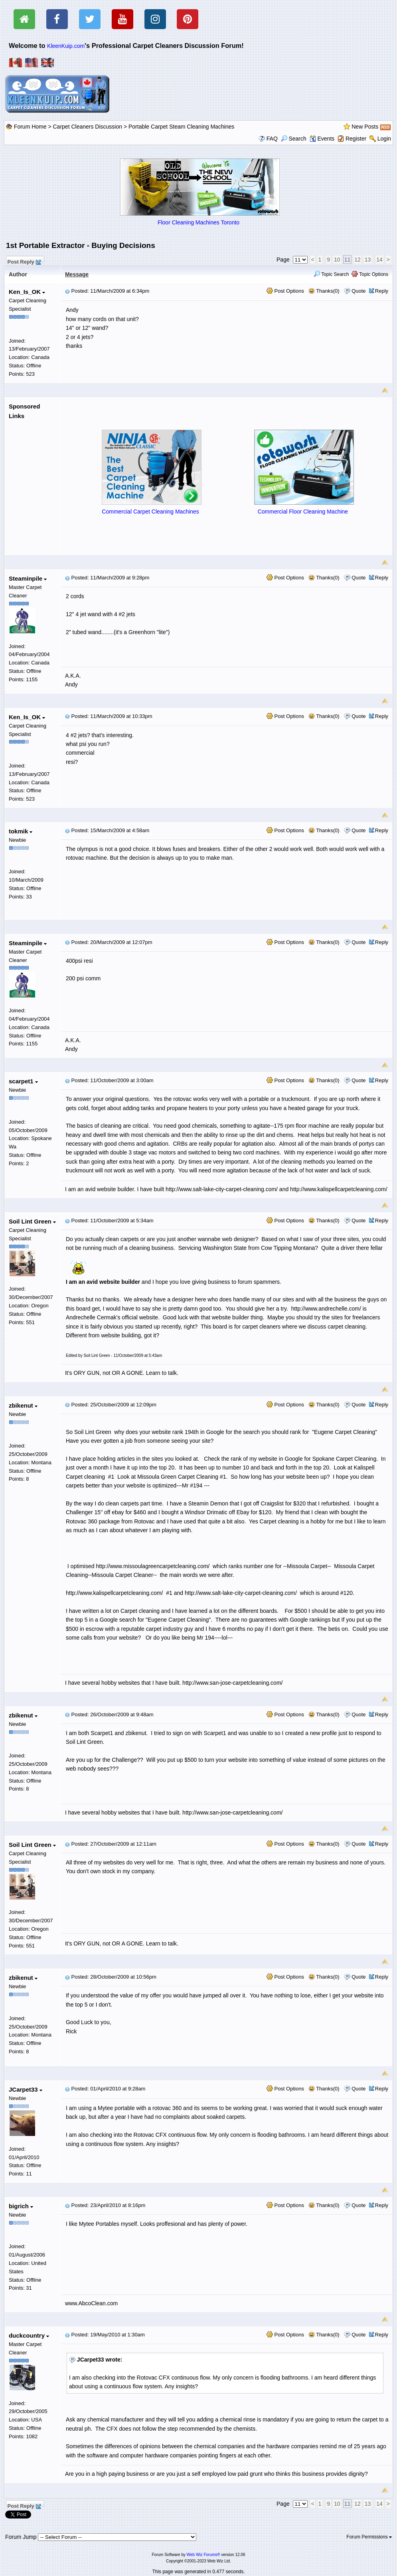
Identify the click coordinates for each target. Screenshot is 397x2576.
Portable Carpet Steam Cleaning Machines (181, 126)
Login (384, 138)
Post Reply (24, 261)
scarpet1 (23, 1081)
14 (379, 259)
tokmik (21, 831)
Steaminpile (28, 578)
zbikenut (23, 1405)
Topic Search (331, 274)
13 (368, 259)
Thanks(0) (324, 291)
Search (293, 138)
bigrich (21, 2206)
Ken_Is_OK (27, 291)
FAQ (272, 138)
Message (77, 274)
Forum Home (30, 126)
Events (322, 138)
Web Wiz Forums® (203, 2554)
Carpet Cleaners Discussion (87, 126)
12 (357, 259)
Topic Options (370, 274)
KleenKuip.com (66, 46)
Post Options (285, 291)
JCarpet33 (25, 2089)
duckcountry (29, 2335)
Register (356, 138)
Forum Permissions (369, 2537)
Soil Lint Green (32, 1221)
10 (337, 259)
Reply (381, 291)
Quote (358, 291)
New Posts (365, 126)
